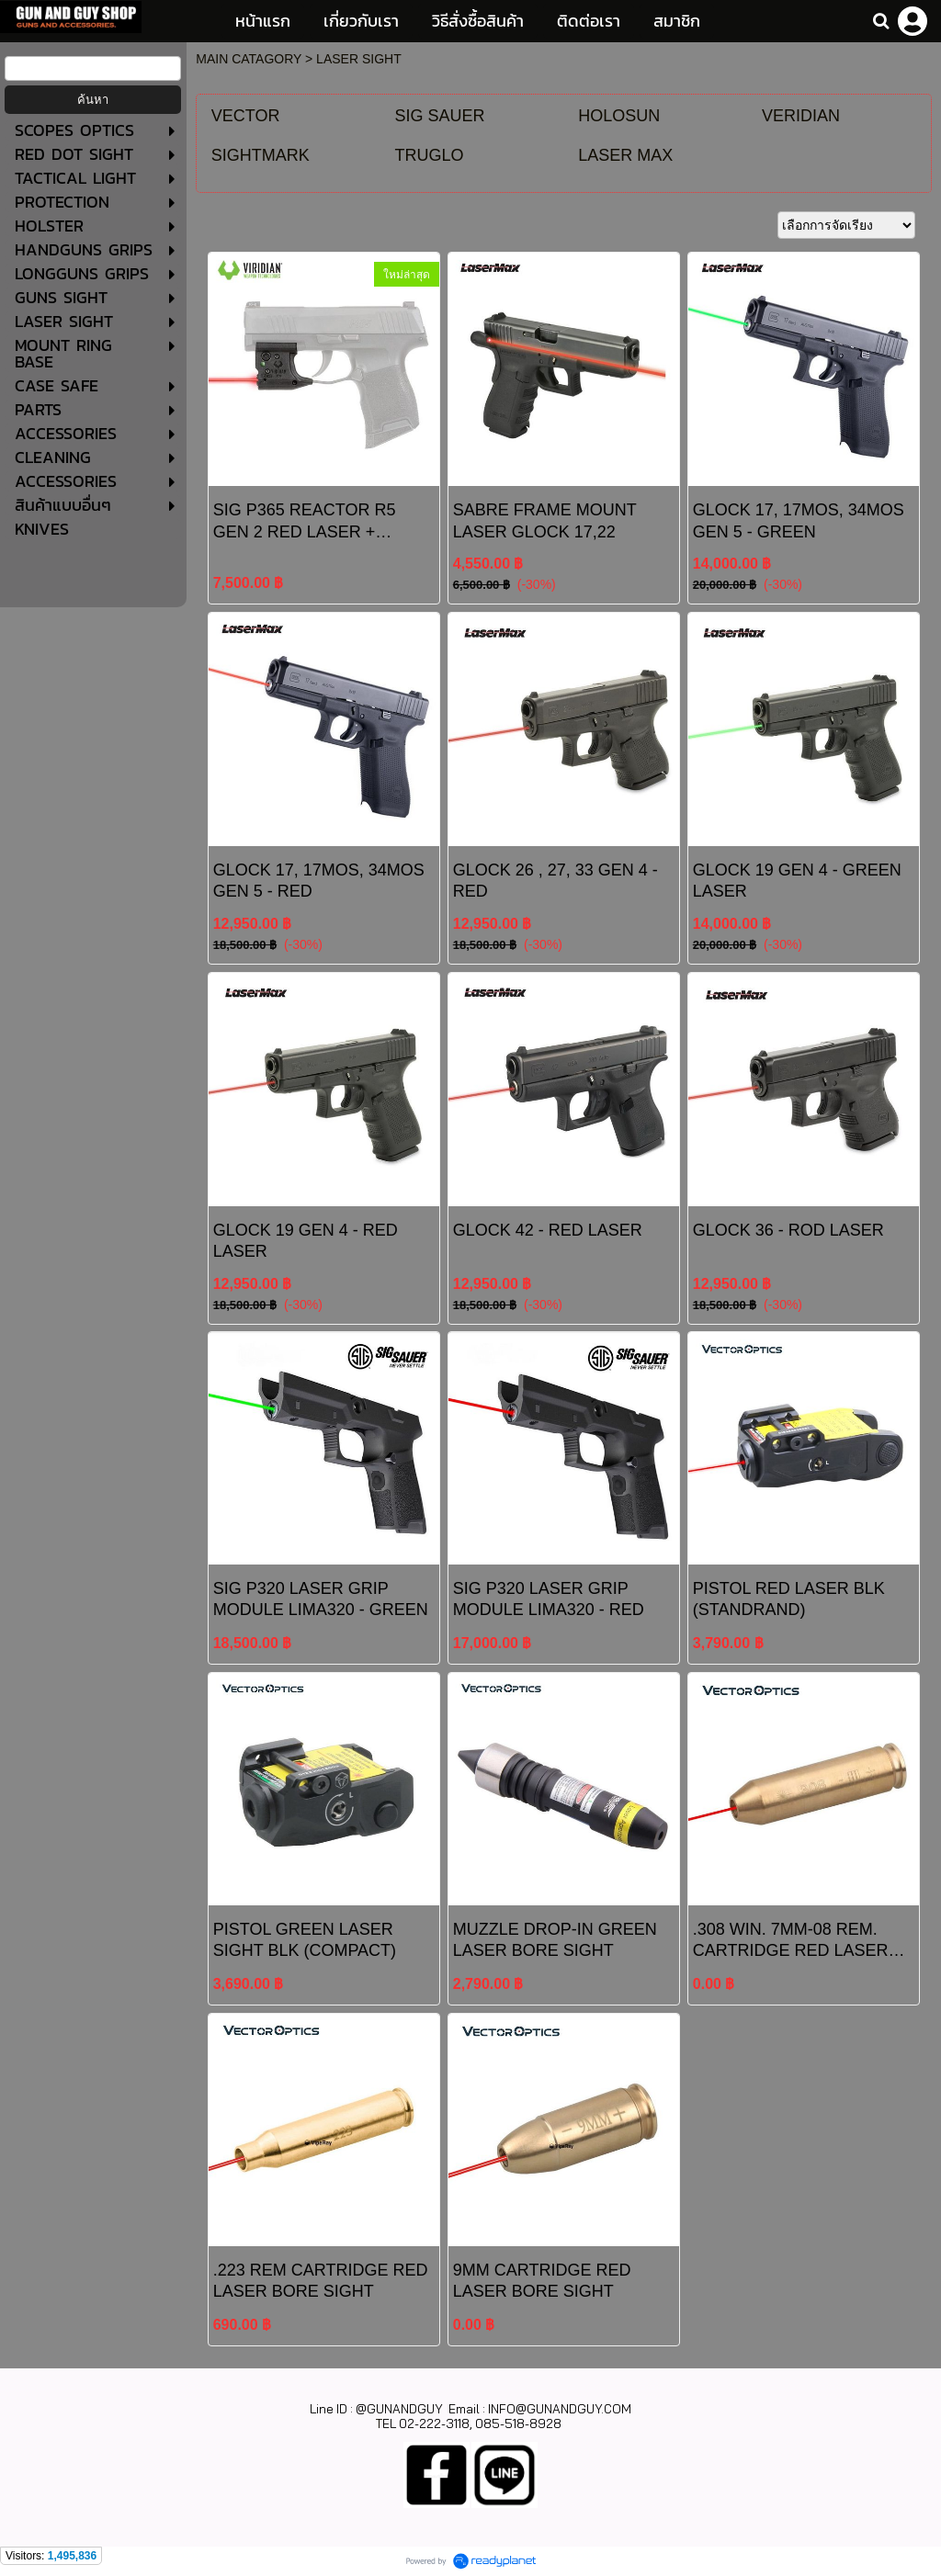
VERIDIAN (801, 116)
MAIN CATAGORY (248, 58)
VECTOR (245, 116)
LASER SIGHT (359, 58)
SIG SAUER (440, 116)
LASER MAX (625, 155)
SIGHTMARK (260, 155)
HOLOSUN (619, 116)
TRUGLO (429, 155)
